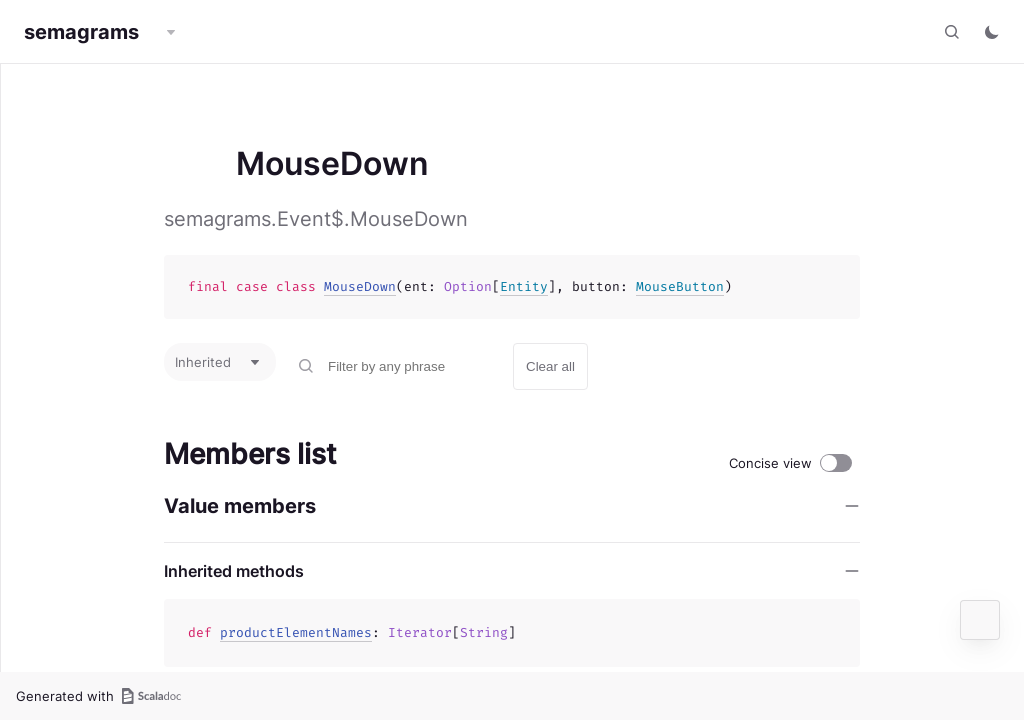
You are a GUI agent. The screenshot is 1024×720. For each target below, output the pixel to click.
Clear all (550, 366)
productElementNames (296, 632)
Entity (524, 286)
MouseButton (680, 286)
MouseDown (360, 286)
